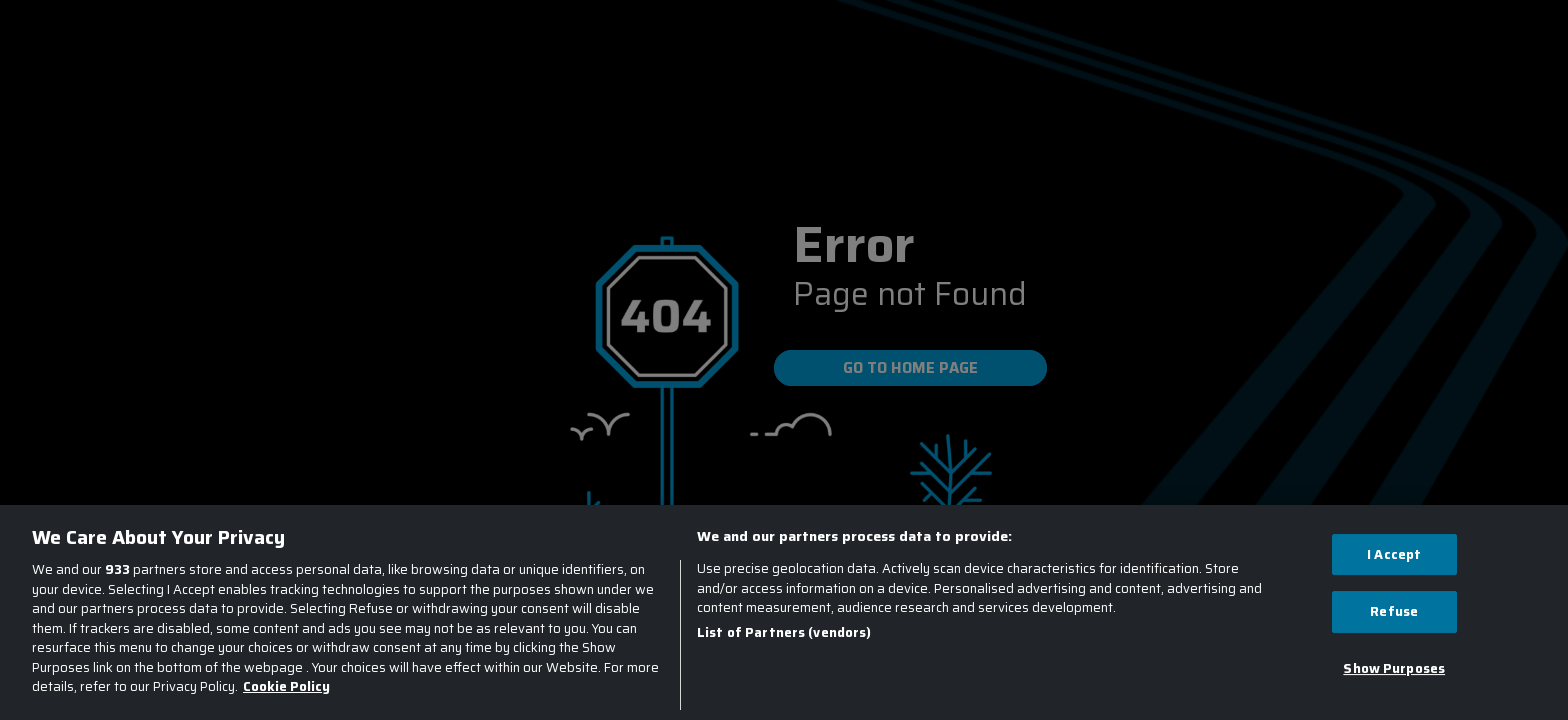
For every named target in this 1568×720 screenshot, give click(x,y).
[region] (784, 612)
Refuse (1394, 611)
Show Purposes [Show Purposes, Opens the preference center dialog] (1394, 668)
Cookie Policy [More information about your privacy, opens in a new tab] (286, 686)
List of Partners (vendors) (784, 633)
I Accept (1394, 554)
